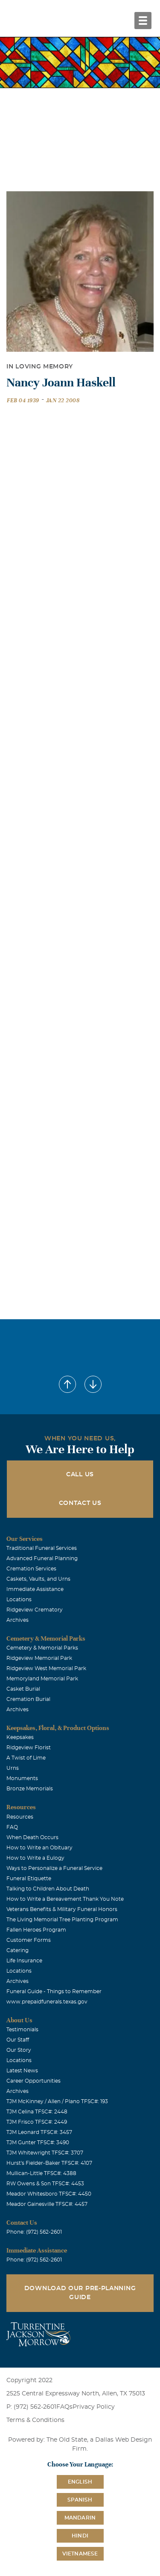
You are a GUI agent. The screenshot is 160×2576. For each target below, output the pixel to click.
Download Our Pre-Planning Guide (80, 2292)
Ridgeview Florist (28, 1747)
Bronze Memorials (29, 1788)
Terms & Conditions (35, 2420)
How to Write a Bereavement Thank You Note (65, 1899)
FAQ (12, 1827)
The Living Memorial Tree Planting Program (62, 1919)
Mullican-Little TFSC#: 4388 (41, 2173)
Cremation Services (31, 1568)
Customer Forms (28, 1940)
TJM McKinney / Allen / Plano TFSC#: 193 (57, 2101)
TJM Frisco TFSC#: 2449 (36, 2122)
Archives (17, 1620)
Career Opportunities (33, 2080)
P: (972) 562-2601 (31, 2407)
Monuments (22, 1778)
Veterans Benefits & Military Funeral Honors (61, 1909)
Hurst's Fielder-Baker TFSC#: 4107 (49, 2163)
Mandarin (80, 2517)
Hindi (80, 2535)
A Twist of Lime (26, 1757)
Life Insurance (24, 1960)
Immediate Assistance (35, 1589)
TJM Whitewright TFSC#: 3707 (44, 2152)
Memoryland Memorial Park (42, 1678)
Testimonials (22, 2029)
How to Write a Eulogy (35, 1858)
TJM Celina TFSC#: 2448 (36, 2111)
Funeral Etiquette (28, 1878)
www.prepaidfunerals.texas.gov (46, 2001)
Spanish (79, 2499)
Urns (12, 1768)
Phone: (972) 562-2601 (34, 2232)
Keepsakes (20, 1737)
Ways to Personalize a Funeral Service (54, 1868)
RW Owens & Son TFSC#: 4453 (45, 2183)
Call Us (80, 1475)
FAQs (64, 2407)
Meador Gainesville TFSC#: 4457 (46, 2204)
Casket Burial (23, 1689)
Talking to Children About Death (47, 1888)
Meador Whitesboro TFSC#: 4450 (48, 2193)
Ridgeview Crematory (34, 1609)
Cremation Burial (28, 1699)
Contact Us (80, 1503)
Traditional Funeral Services (41, 1548)
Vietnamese (80, 2553)
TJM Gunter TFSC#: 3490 (37, 2142)
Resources (19, 1816)
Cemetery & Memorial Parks (42, 1647)
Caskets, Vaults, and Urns (38, 1579)
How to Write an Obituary (39, 1847)
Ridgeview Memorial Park (39, 1658)
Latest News (22, 2070)
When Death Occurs (32, 1837)
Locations (19, 1599)
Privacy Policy (94, 2407)
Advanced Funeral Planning (42, 1558)
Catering (17, 1950)
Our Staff (17, 2039)
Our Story (18, 2050)
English (80, 2481)
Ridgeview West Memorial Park (46, 1668)
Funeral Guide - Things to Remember (54, 1991)
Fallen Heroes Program (36, 1929)
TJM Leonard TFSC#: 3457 (39, 2132)
